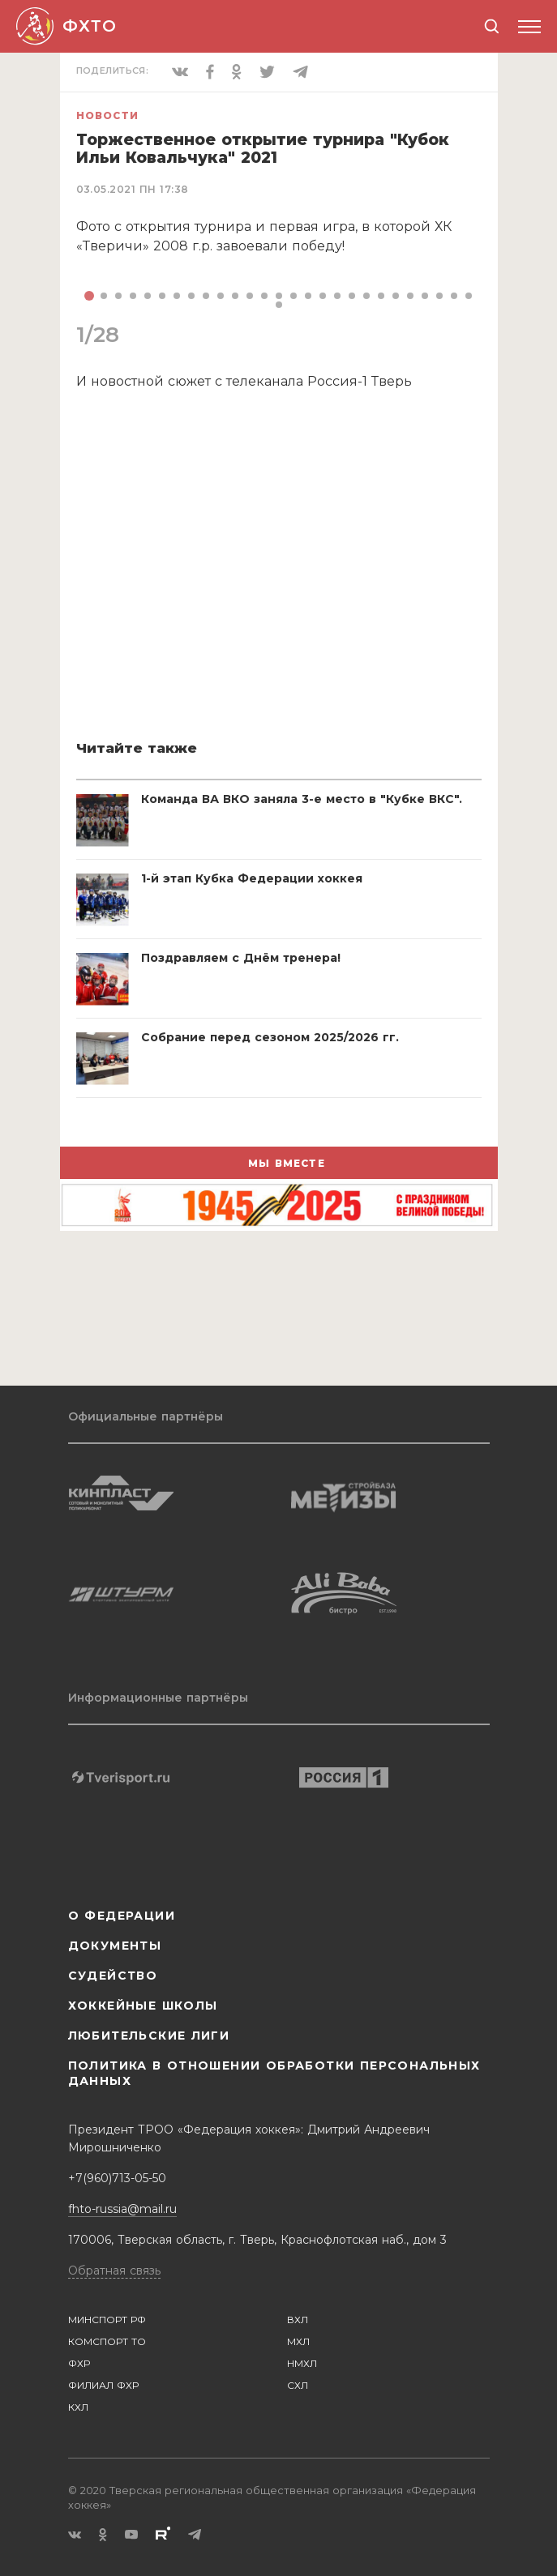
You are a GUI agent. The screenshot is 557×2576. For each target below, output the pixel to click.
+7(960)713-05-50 (117, 2178)
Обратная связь (114, 2270)
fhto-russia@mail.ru (122, 2209)
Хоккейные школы (143, 2005)
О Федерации (121, 1915)
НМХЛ (302, 2363)
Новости (107, 115)
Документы (115, 1945)
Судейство (113, 1975)
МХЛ (298, 2341)
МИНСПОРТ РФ (107, 2319)
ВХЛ (297, 2319)
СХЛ (297, 2385)
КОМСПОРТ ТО (107, 2341)
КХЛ (78, 2407)
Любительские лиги (149, 2035)
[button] (89, 296)
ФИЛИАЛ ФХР (103, 2385)
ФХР (79, 2363)
